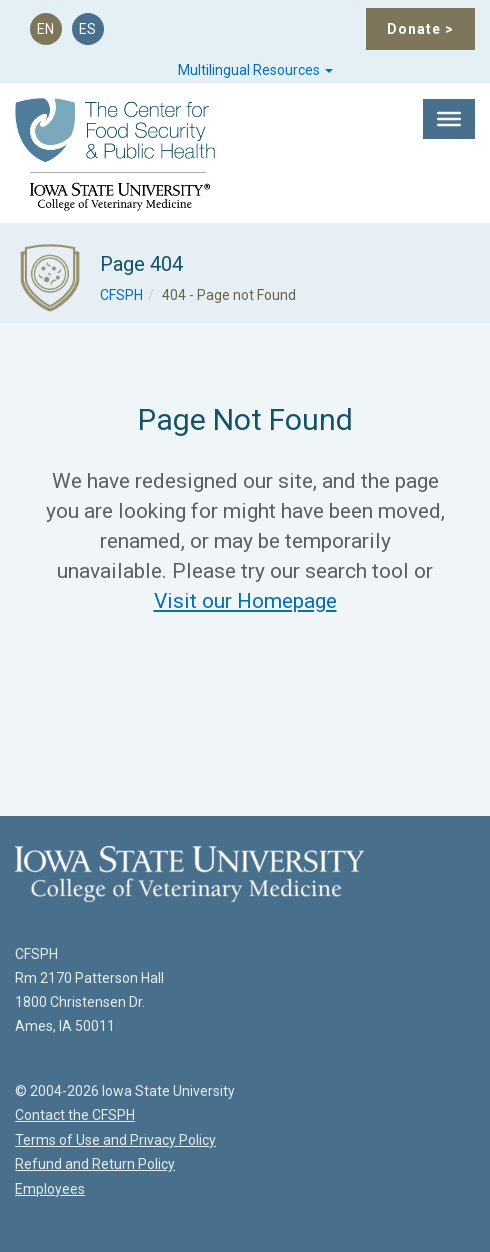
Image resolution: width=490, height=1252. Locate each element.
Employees (50, 1189)
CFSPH (121, 295)
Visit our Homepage (245, 601)
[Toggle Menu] (449, 119)
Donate (420, 29)
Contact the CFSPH (75, 1115)
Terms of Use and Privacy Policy (115, 1140)
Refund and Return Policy (95, 1164)
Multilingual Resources (255, 70)
